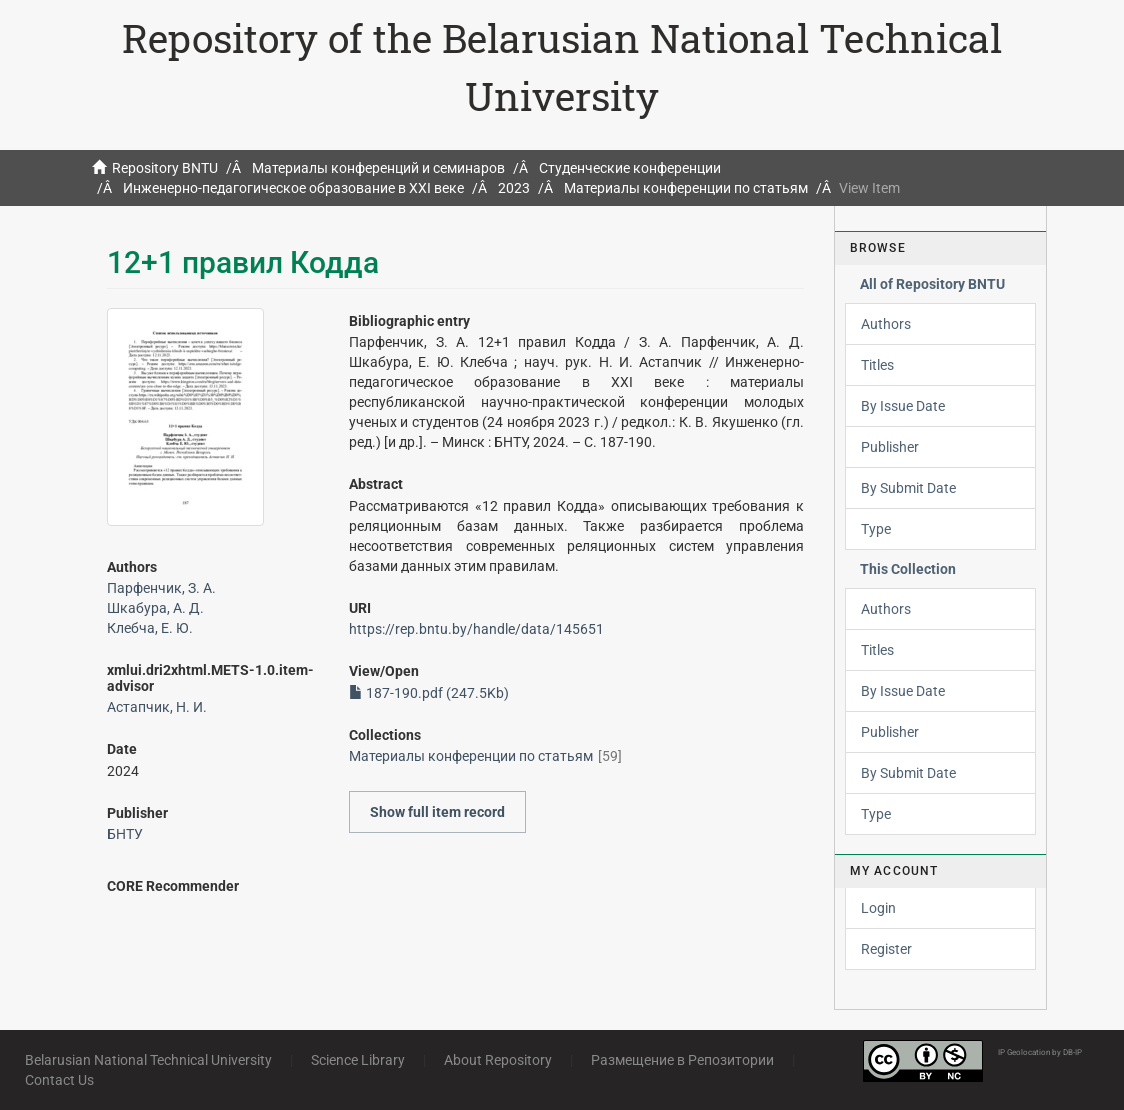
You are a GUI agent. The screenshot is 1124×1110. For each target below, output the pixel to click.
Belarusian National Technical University (148, 1060)
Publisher (890, 447)
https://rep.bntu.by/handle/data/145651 (476, 629)
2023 (514, 188)
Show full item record (437, 812)
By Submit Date (908, 488)
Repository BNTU (165, 168)
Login (878, 908)
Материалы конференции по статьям (686, 188)
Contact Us (59, 1080)
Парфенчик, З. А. (161, 588)
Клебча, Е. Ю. (150, 628)
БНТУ (125, 834)
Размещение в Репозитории (682, 1060)
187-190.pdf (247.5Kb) (429, 693)
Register (886, 949)
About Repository (498, 1060)
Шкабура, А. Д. (155, 608)
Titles (877, 365)
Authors (886, 324)
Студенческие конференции (630, 168)
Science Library (358, 1060)
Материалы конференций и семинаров (378, 168)
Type (876, 529)
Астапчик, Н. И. (157, 707)
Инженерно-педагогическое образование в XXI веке (293, 188)
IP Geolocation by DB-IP (1040, 1052)
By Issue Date (903, 406)
